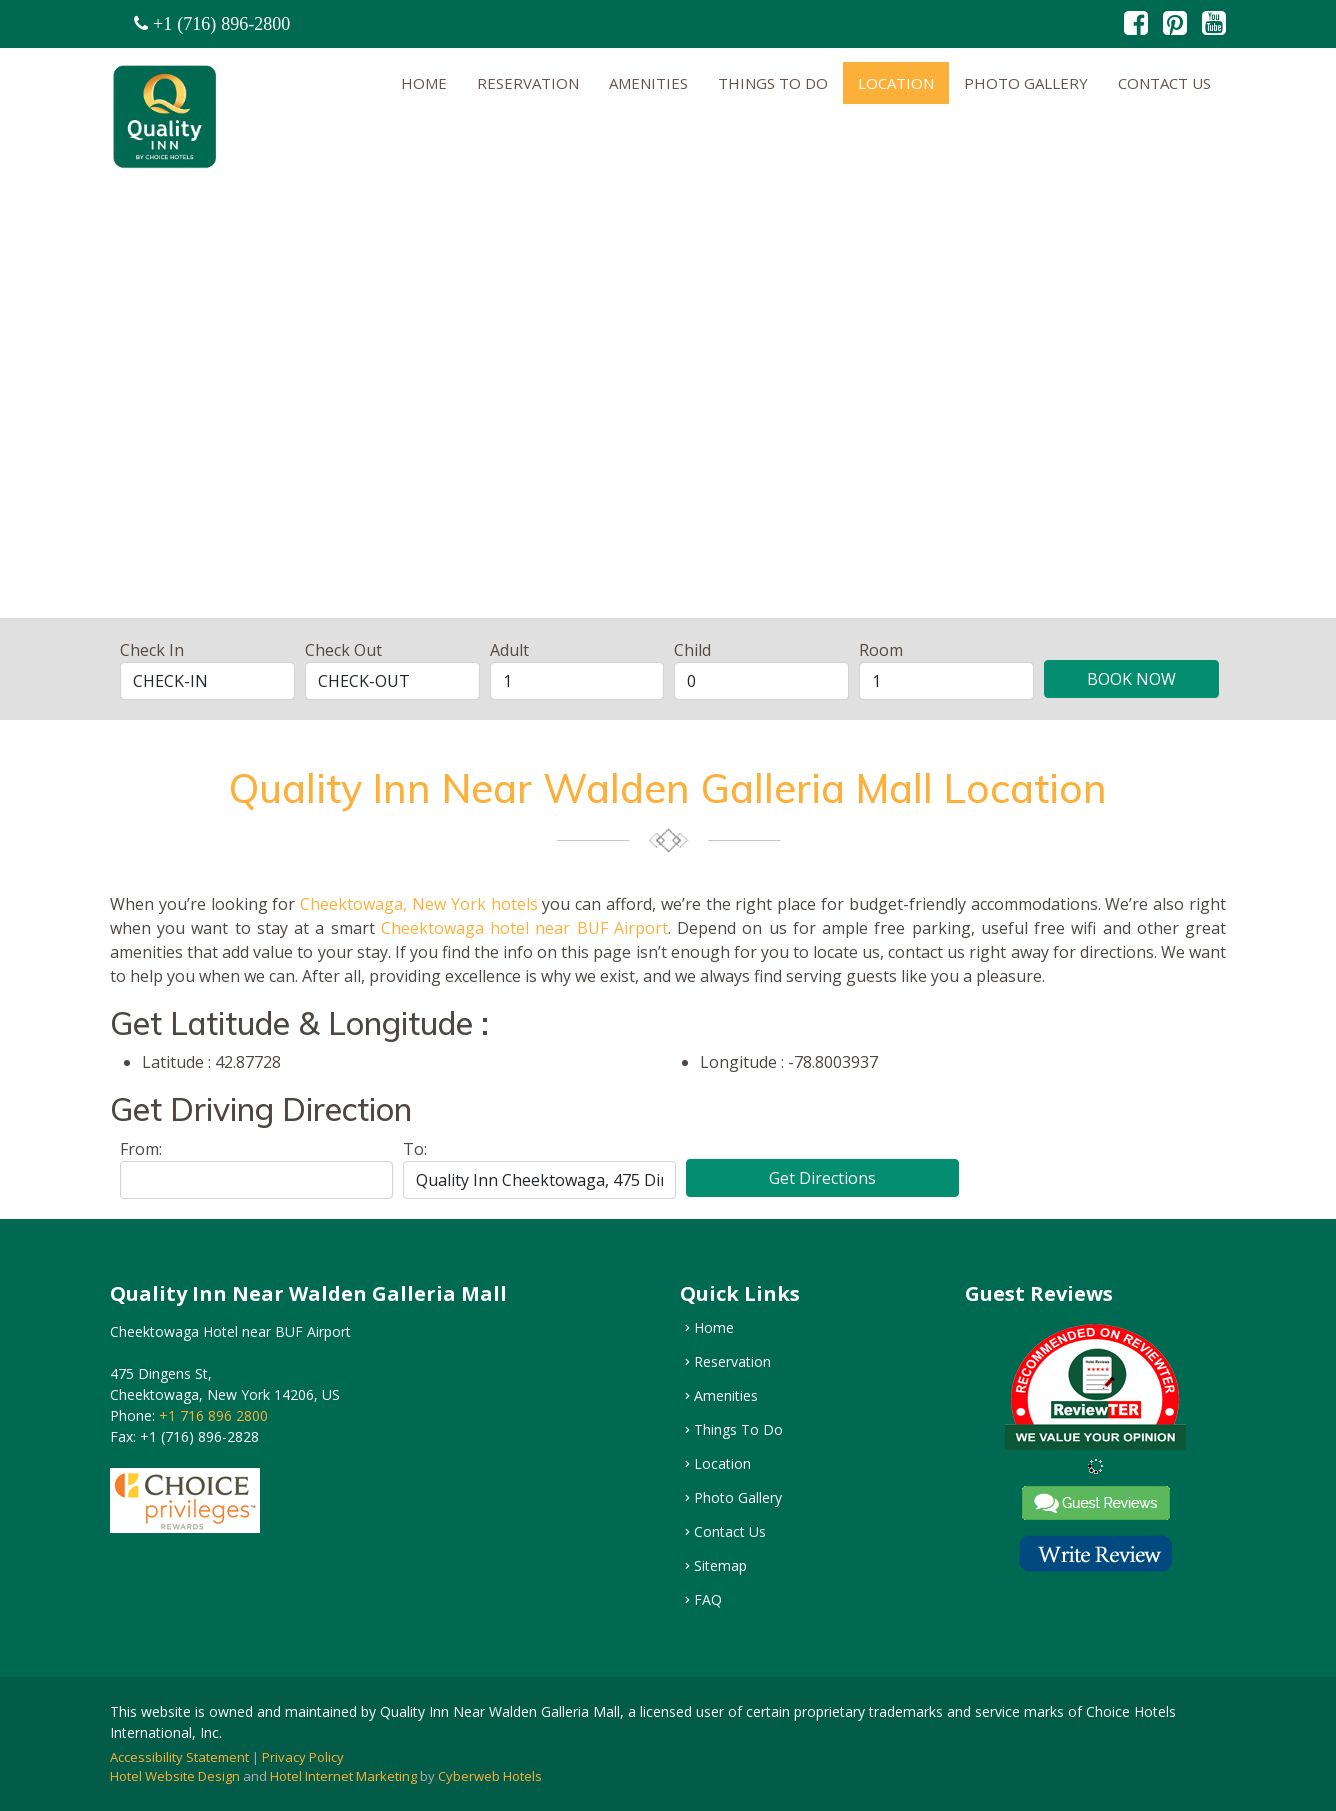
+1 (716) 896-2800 (221, 24)
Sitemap (720, 1566)
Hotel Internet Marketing (343, 1776)
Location (896, 83)
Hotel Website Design (175, 1776)
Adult (509, 650)
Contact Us (1164, 83)
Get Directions (822, 1178)
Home (424, 83)
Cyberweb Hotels (490, 1776)
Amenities (648, 83)
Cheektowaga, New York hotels (418, 904)
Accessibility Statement (179, 1757)
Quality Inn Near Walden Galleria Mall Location (668, 788)
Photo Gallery (1026, 83)
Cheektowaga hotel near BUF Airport (524, 928)
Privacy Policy (303, 1757)
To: (415, 1149)
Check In (152, 650)
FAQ (708, 1600)
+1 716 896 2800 (211, 1415)
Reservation (528, 83)
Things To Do (773, 83)
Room (881, 650)
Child (692, 650)
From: (141, 1149)
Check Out (343, 650)
